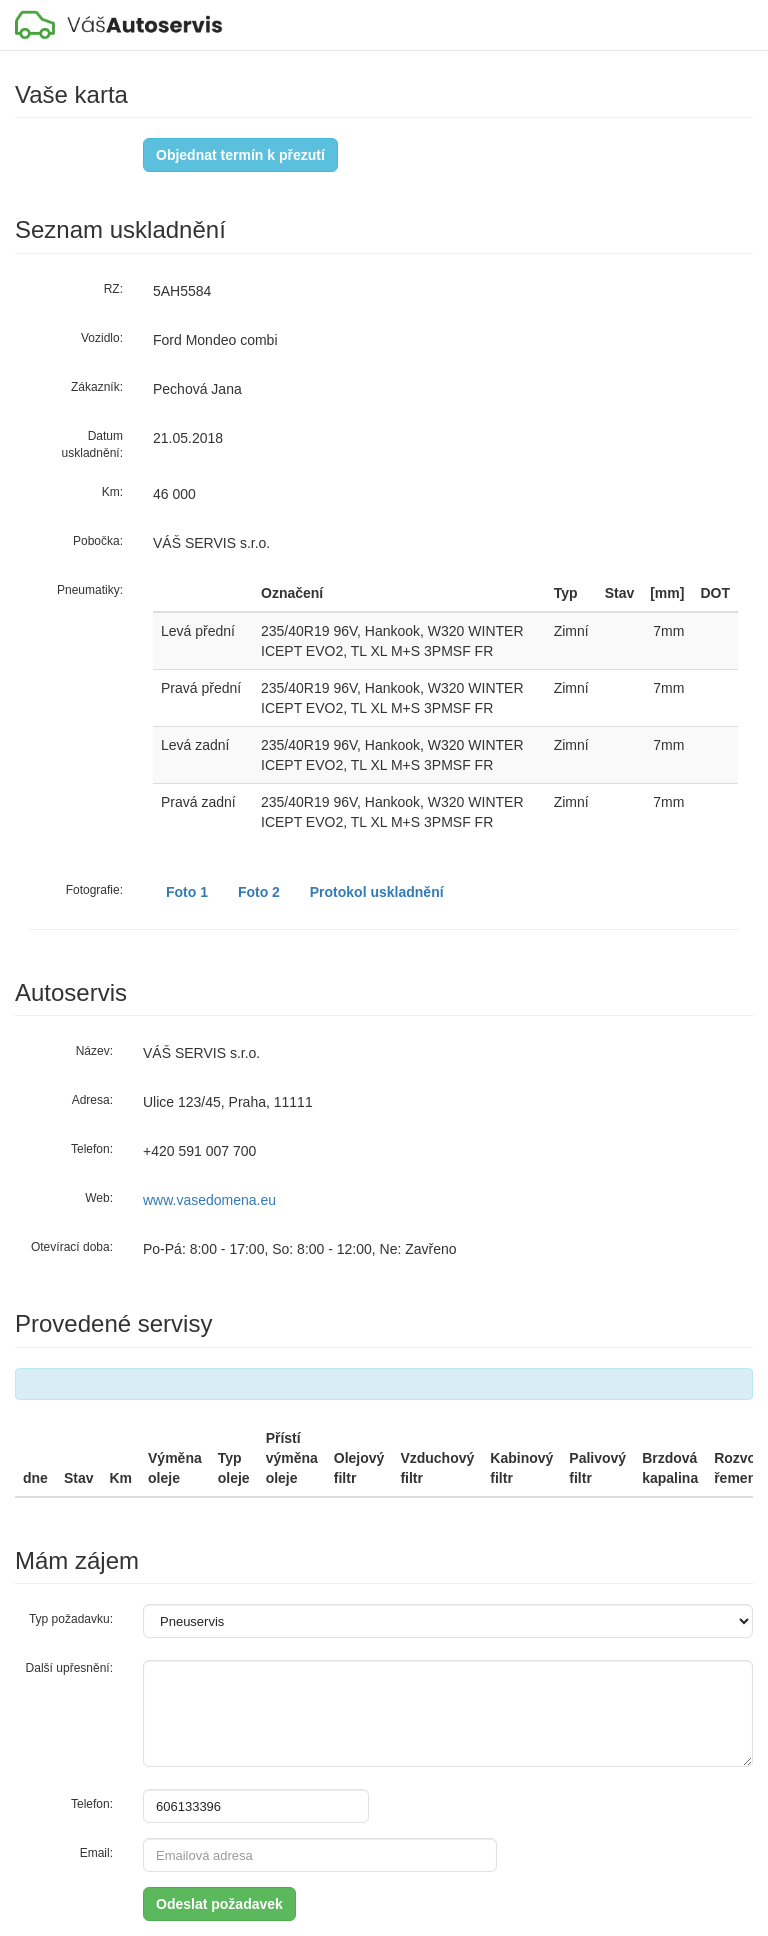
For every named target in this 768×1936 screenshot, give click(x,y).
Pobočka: (98, 541)
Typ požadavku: (71, 1619)
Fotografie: (94, 890)
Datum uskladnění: (92, 444)
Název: (94, 1051)
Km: (112, 492)
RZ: (113, 289)
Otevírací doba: (72, 1247)
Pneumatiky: (90, 590)
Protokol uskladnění (377, 892)
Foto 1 (187, 892)
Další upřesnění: (69, 1668)
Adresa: (92, 1100)
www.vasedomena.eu (209, 1200)
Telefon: (92, 1149)
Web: (99, 1198)
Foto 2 (259, 892)
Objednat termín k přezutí (240, 155)
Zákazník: (97, 387)
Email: (96, 1853)
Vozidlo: (102, 338)
